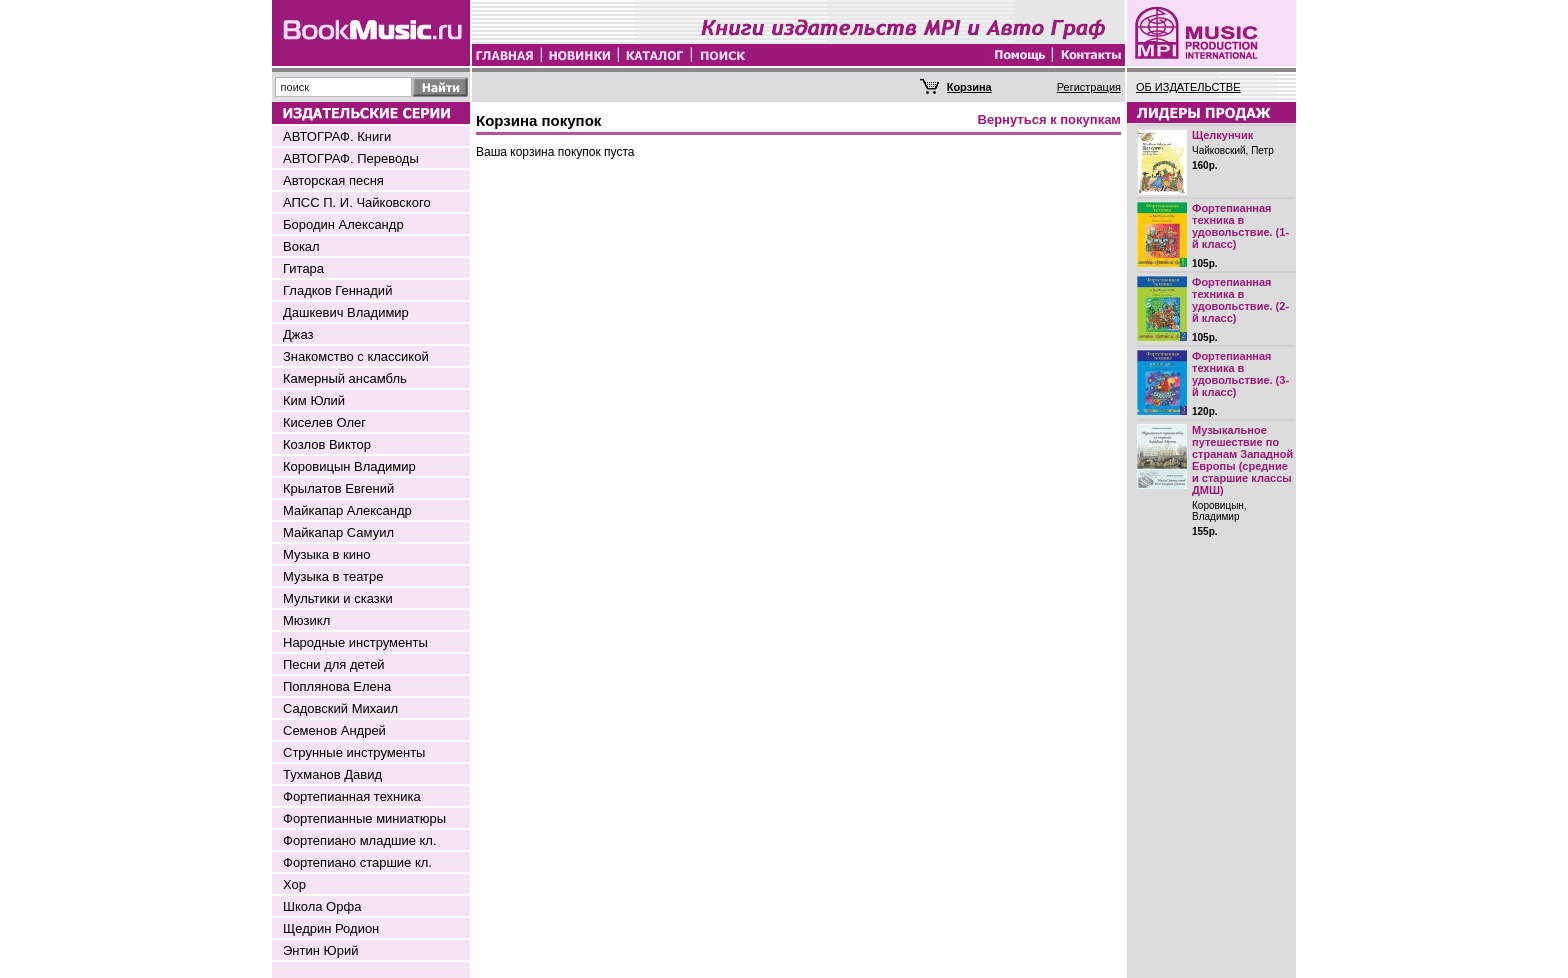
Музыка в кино (326, 554)
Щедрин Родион (331, 928)
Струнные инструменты (354, 752)
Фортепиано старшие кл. (357, 862)
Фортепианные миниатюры (364, 818)
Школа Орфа (322, 906)
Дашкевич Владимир (346, 312)
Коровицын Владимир (349, 466)
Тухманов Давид (332, 774)
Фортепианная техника (352, 796)
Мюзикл (306, 620)
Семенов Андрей (334, 730)
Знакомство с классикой (356, 356)
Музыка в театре (333, 576)
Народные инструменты (355, 642)
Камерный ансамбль (345, 378)
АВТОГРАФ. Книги (337, 136)
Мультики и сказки (338, 598)
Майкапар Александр (347, 510)
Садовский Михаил (340, 708)
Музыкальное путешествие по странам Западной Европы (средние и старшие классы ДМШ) (1242, 460)
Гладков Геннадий (337, 290)
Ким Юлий (314, 400)
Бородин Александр (343, 224)
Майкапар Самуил (338, 532)
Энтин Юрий (320, 950)
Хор (294, 884)
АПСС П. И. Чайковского (357, 202)
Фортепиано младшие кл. (360, 840)
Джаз (298, 334)
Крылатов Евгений (338, 488)
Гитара (303, 268)
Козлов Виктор (327, 444)
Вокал (301, 246)
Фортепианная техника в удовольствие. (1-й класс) (1240, 226)
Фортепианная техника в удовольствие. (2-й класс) (1240, 300)
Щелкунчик (1222, 135)
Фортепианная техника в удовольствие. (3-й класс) (1240, 374)
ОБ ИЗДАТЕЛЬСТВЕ (1188, 87)
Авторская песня (333, 180)
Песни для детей (334, 664)
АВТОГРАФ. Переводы (351, 158)
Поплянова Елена (337, 686)
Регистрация (1089, 87)
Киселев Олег (324, 422)
